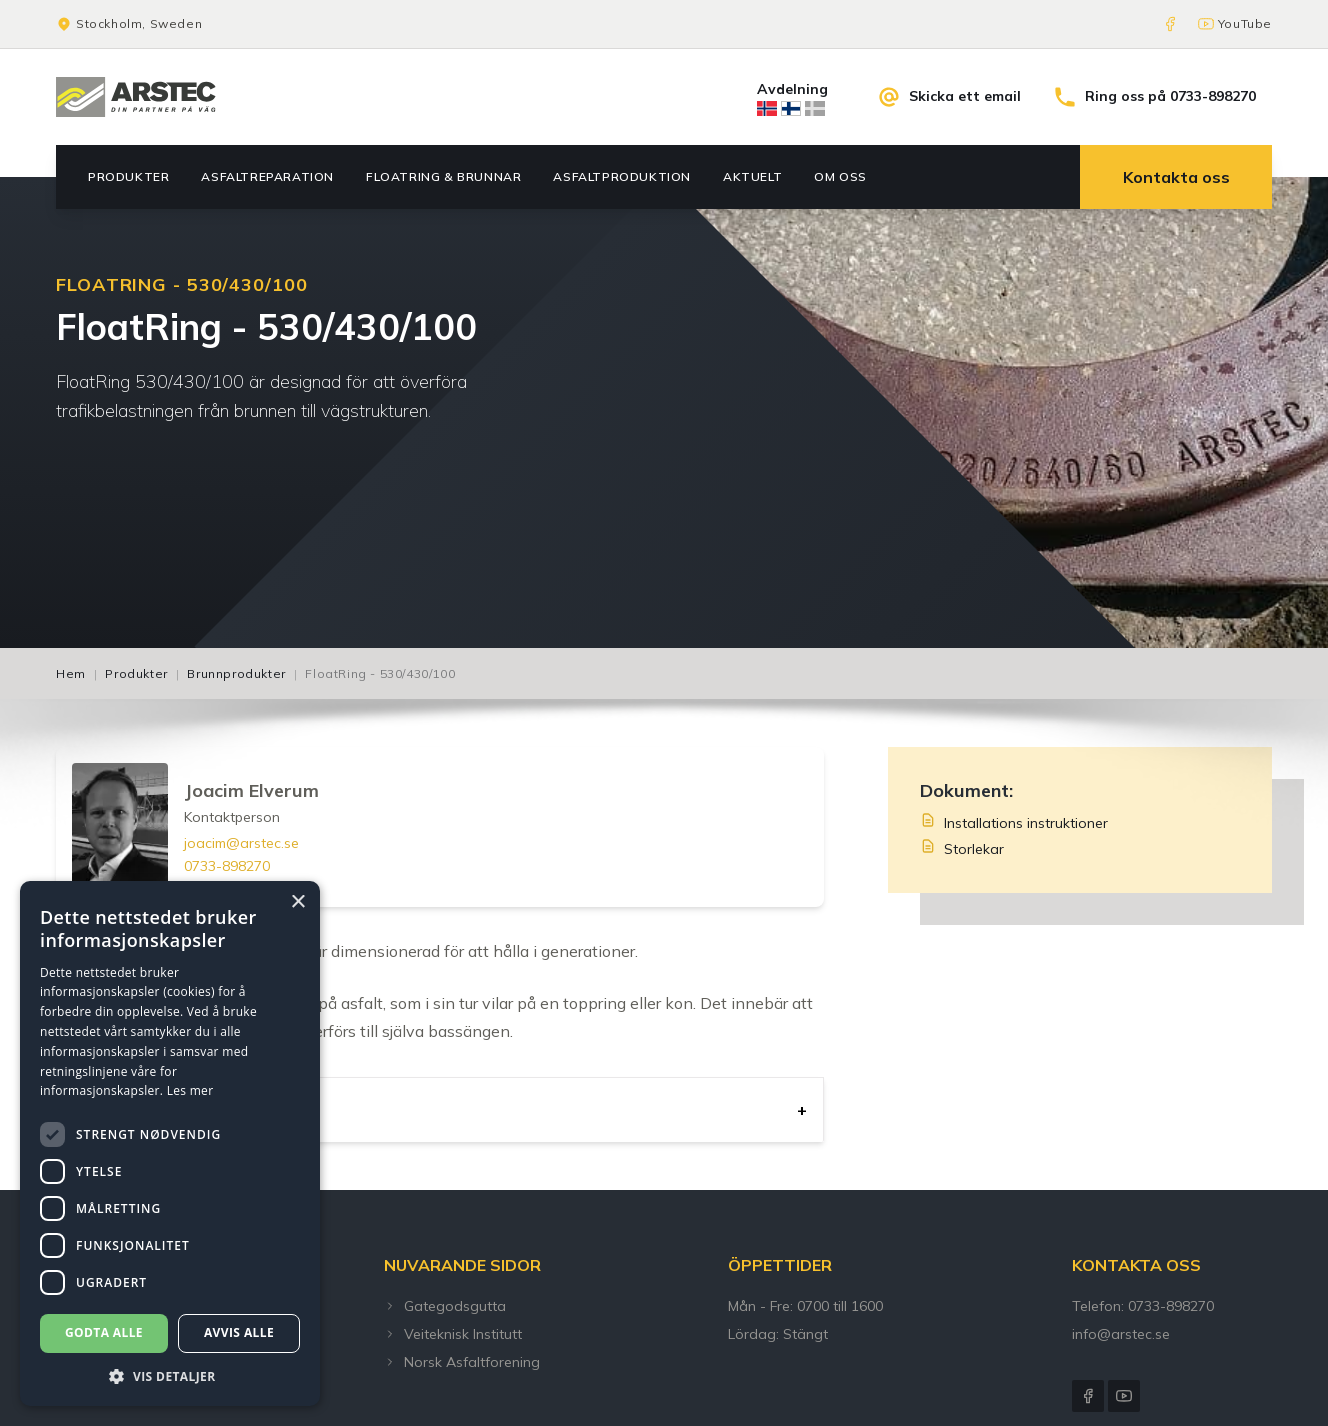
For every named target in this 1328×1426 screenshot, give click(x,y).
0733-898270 (227, 866)
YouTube (1245, 23)
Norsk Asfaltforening (462, 1362)
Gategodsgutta (445, 1306)
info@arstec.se (1121, 1334)
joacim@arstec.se (241, 843)
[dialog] (170, 1143)
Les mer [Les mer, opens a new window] (190, 1090)
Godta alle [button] (104, 1332)
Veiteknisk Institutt (453, 1334)
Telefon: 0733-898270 (1143, 1306)
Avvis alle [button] (239, 1332)
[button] (170, 1376)
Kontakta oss (1176, 177)
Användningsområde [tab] (163, 1110)
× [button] (297, 902)
